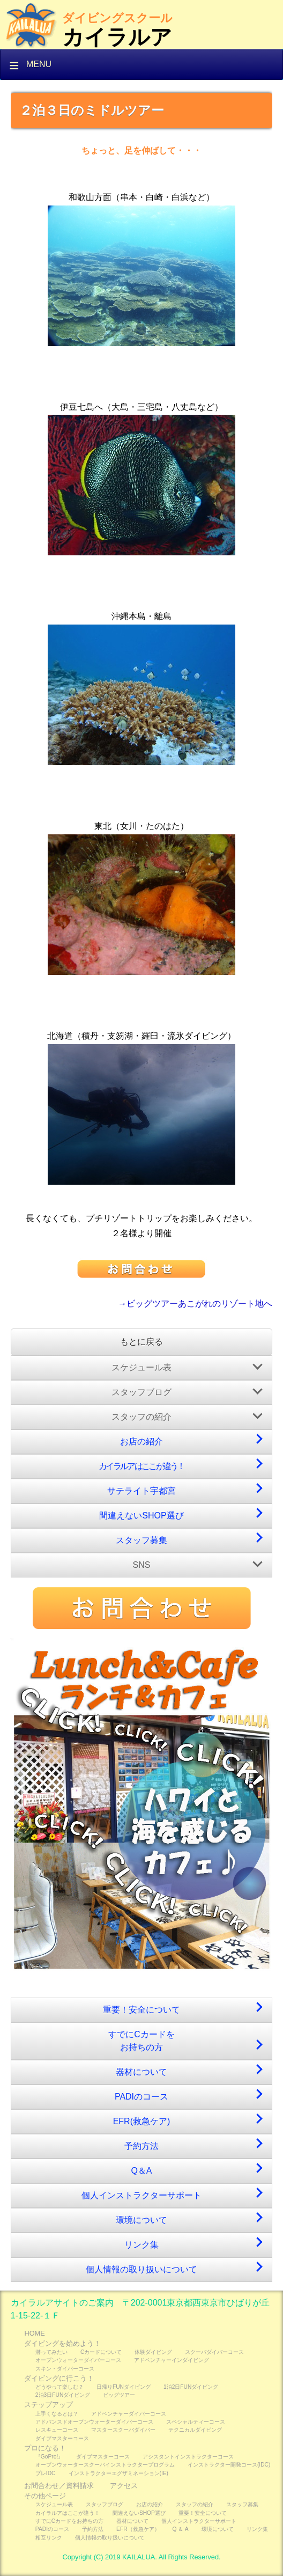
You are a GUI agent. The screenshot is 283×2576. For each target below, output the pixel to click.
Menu (38, 64)
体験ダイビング (153, 2352)
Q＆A (141, 2170)
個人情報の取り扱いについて (141, 2269)
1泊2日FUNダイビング (190, 2387)
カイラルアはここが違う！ (141, 1466)
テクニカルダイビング (195, 2430)
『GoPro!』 (49, 2457)
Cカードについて (101, 2352)
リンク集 (141, 2244)
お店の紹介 (141, 1441)
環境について (141, 2220)
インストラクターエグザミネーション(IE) (119, 2473)
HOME (34, 2333)
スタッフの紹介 (141, 1416)
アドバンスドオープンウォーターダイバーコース (94, 2422)
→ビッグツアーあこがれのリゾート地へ (195, 1303)
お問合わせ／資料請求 (59, 2486)
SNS (142, 1564)
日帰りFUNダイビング (123, 2387)
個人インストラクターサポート (141, 2195)
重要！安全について (141, 2009)
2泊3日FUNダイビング (62, 2395)
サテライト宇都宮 (141, 1490)
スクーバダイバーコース (214, 2352)
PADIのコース (141, 2096)
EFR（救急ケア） (137, 2529)
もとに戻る (141, 1341)
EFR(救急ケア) (141, 2121)
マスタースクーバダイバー (123, 2430)
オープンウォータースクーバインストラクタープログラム (105, 2465)
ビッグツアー (119, 2395)
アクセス (124, 2486)
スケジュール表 (141, 1367)
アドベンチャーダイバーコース (128, 2414)
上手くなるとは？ (56, 2414)
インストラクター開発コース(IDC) (229, 2465)
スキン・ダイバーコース (64, 2369)
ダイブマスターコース (62, 2438)
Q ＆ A (181, 2529)
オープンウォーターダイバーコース (78, 2360)
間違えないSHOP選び (141, 1515)
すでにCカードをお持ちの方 (141, 2041)
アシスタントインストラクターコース (188, 2457)
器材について (141, 2071)
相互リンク (48, 2538)
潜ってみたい (51, 2352)
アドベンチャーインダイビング (171, 2360)
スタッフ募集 (141, 1540)
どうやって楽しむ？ (59, 2387)
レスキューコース (56, 2430)
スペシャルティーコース (195, 2422)
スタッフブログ (141, 1392)
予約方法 (141, 2146)
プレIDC (45, 2473)
